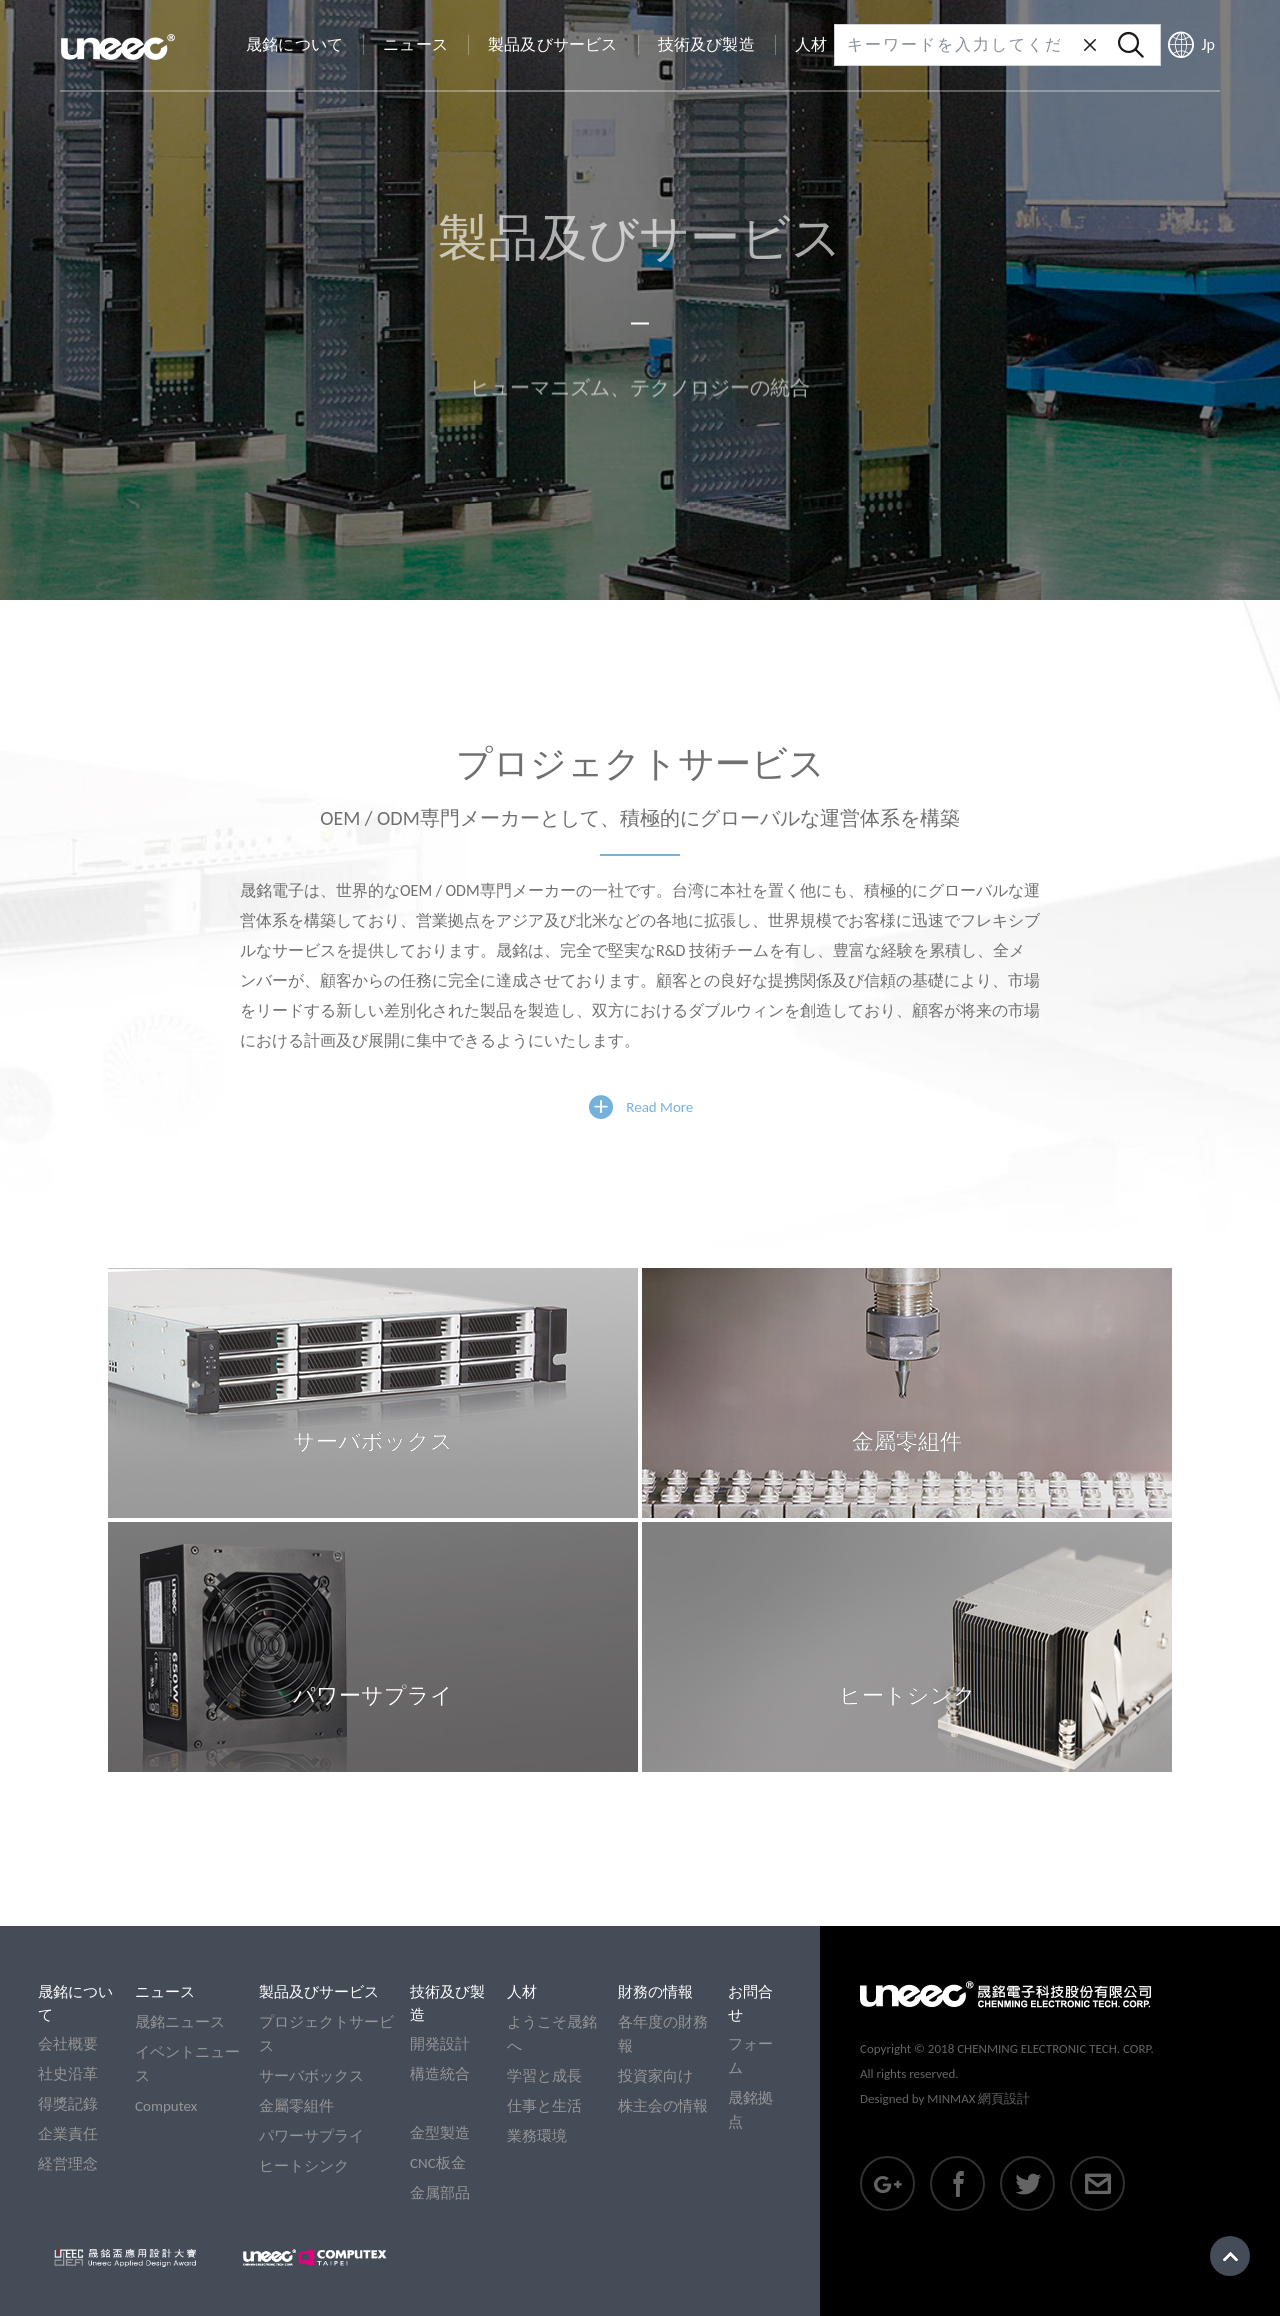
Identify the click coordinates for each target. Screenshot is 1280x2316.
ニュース (165, 1992)
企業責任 (68, 2134)
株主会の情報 (663, 2106)
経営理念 (68, 2164)
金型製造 (440, 2133)
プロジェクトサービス (326, 2034)
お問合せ (750, 2003)
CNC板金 (438, 2163)
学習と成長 (544, 2076)
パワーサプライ (311, 2136)
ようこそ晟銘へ (552, 2034)
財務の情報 (655, 1992)
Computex (166, 2106)
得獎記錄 (68, 2104)
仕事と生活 (544, 2106)
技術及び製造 (447, 2003)
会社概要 (68, 2044)
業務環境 (537, 2136)
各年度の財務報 (663, 2034)
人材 (522, 1992)
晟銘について (75, 2003)
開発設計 (440, 2044)
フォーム (750, 2056)
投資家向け (655, 2076)
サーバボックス (311, 2076)
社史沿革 (68, 2074)
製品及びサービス (319, 1992)
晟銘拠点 (750, 2110)
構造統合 (440, 2074)
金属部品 (440, 2193)
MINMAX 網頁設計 (978, 2098)
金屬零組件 (296, 2106)
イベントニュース (187, 2064)
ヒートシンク (304, 2166)
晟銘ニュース (180, 2022)
